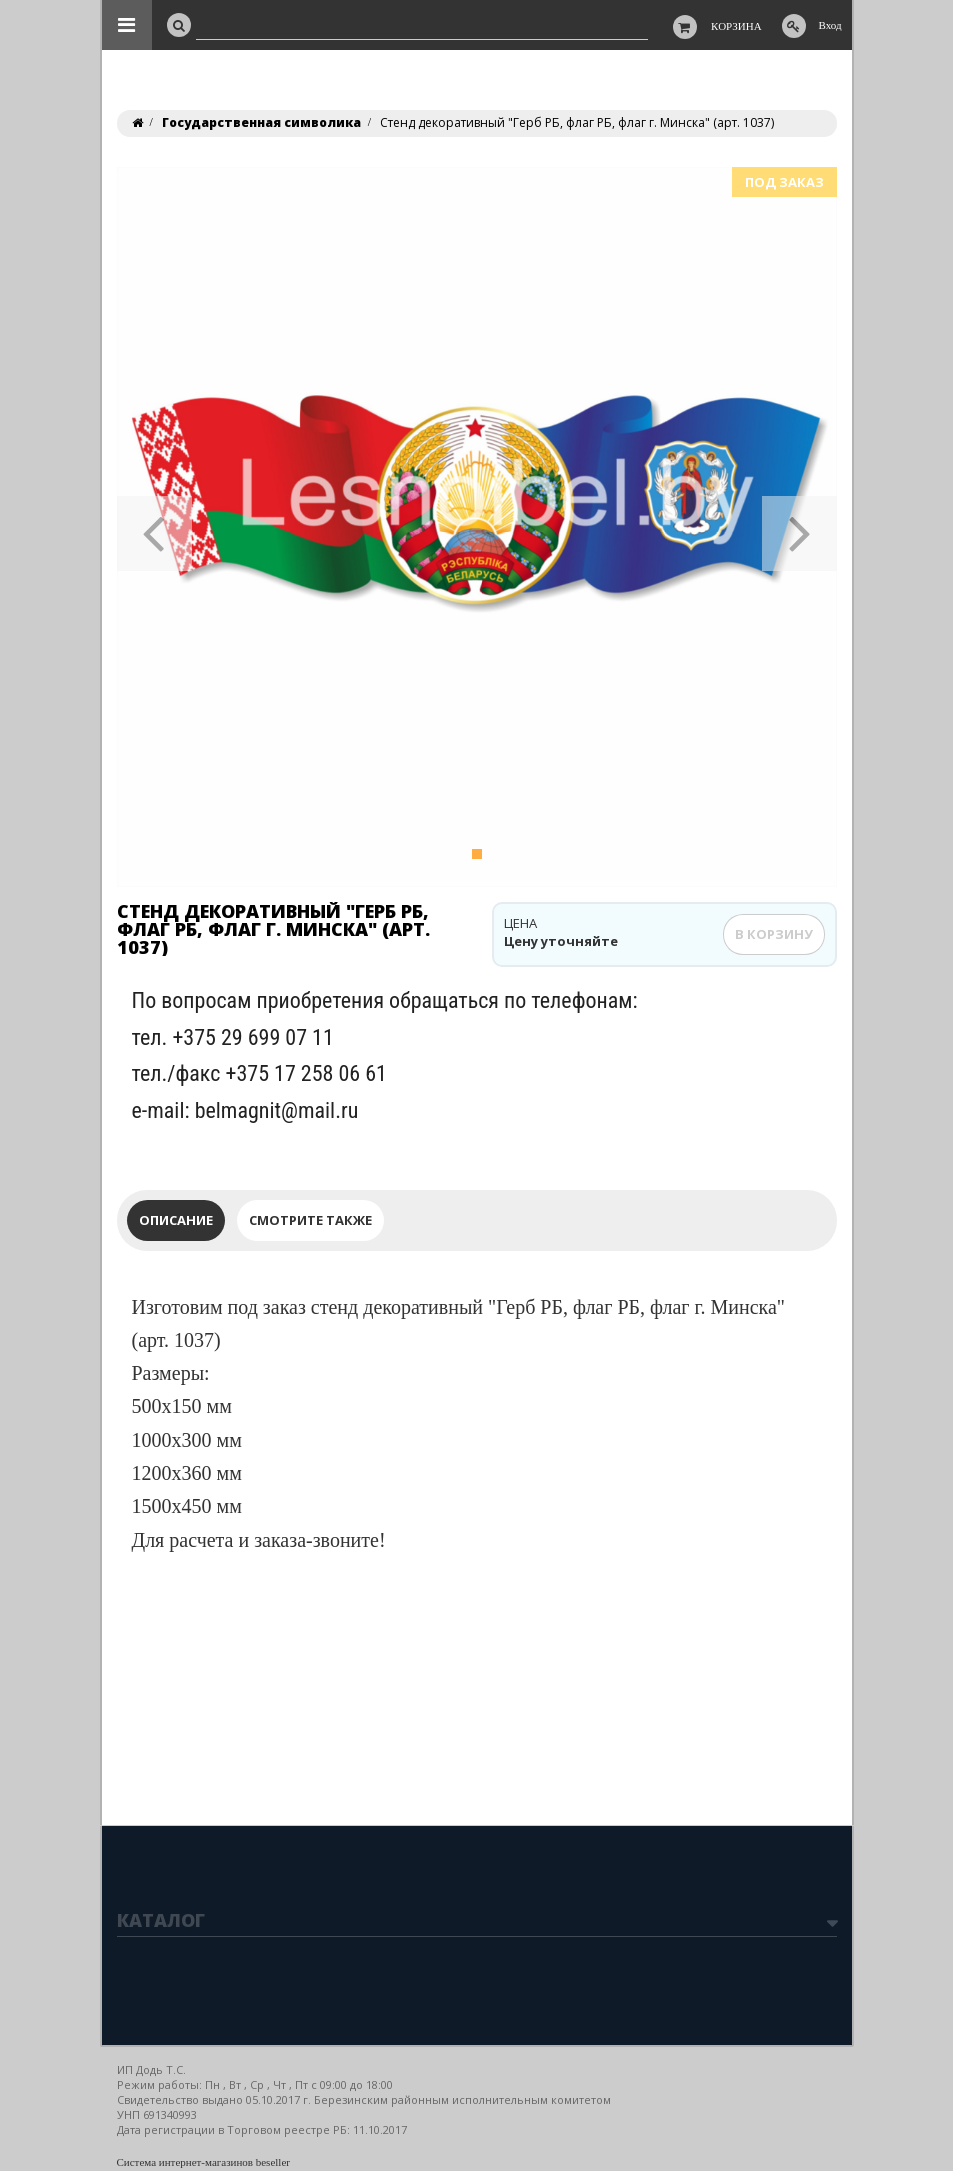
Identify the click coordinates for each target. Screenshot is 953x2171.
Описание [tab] (176, 1220)
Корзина (736, 26)
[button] (154, 527)
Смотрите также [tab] (310, 1220)
